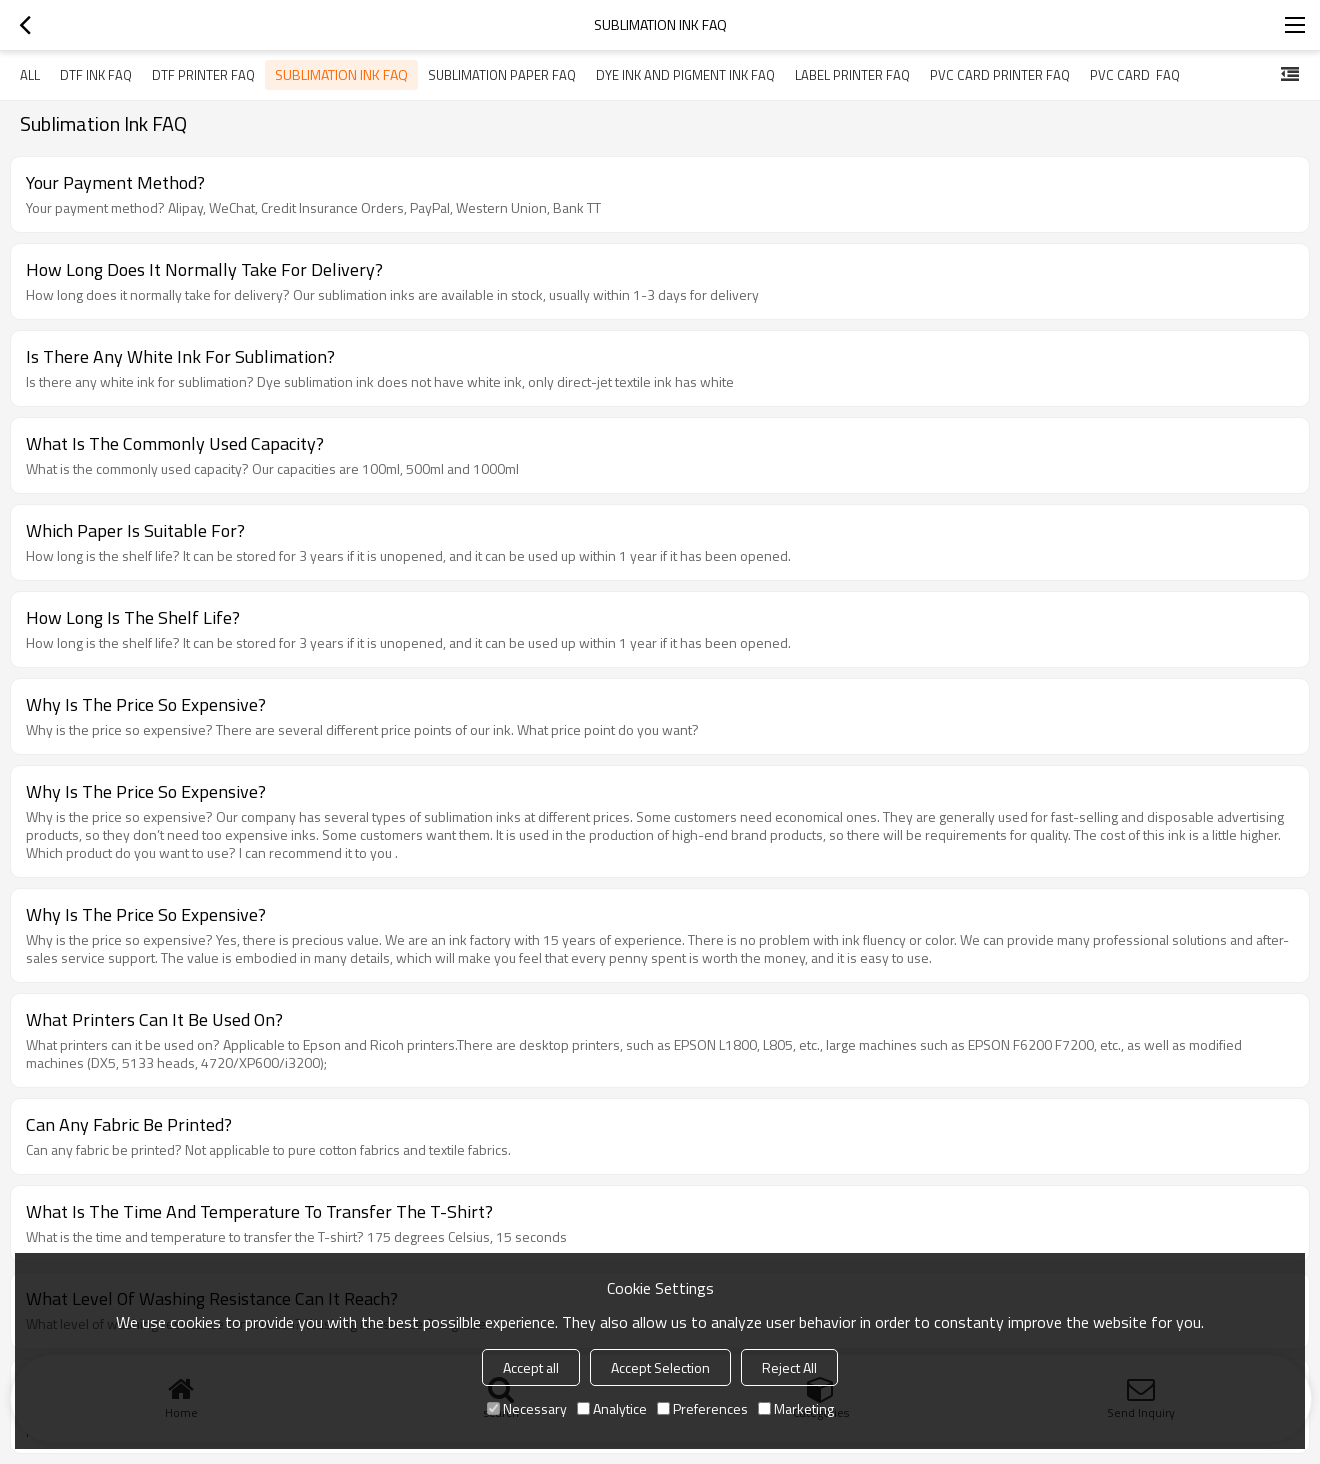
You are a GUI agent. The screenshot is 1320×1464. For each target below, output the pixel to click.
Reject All (789, 1367)
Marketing (796, 1408)
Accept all (531, 1367)
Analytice (612, 1408)
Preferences (702, 1408)
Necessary (527, 1408)
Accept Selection (660, 1367)
